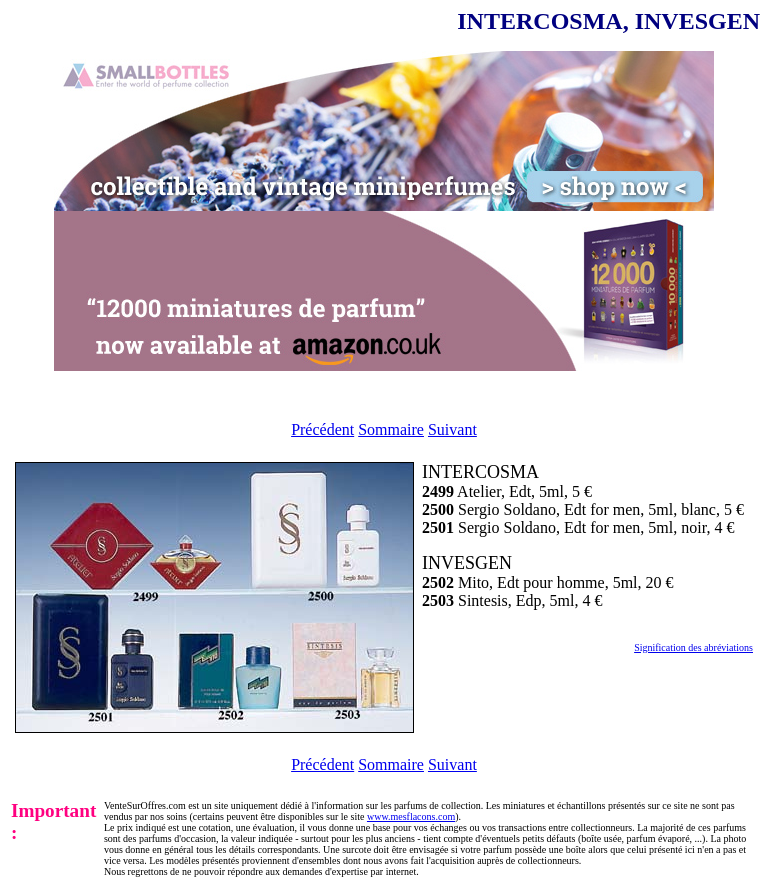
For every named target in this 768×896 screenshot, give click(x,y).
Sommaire (391, 429)
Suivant (452, 429)
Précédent (322, 429)
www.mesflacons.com (411, 816)
